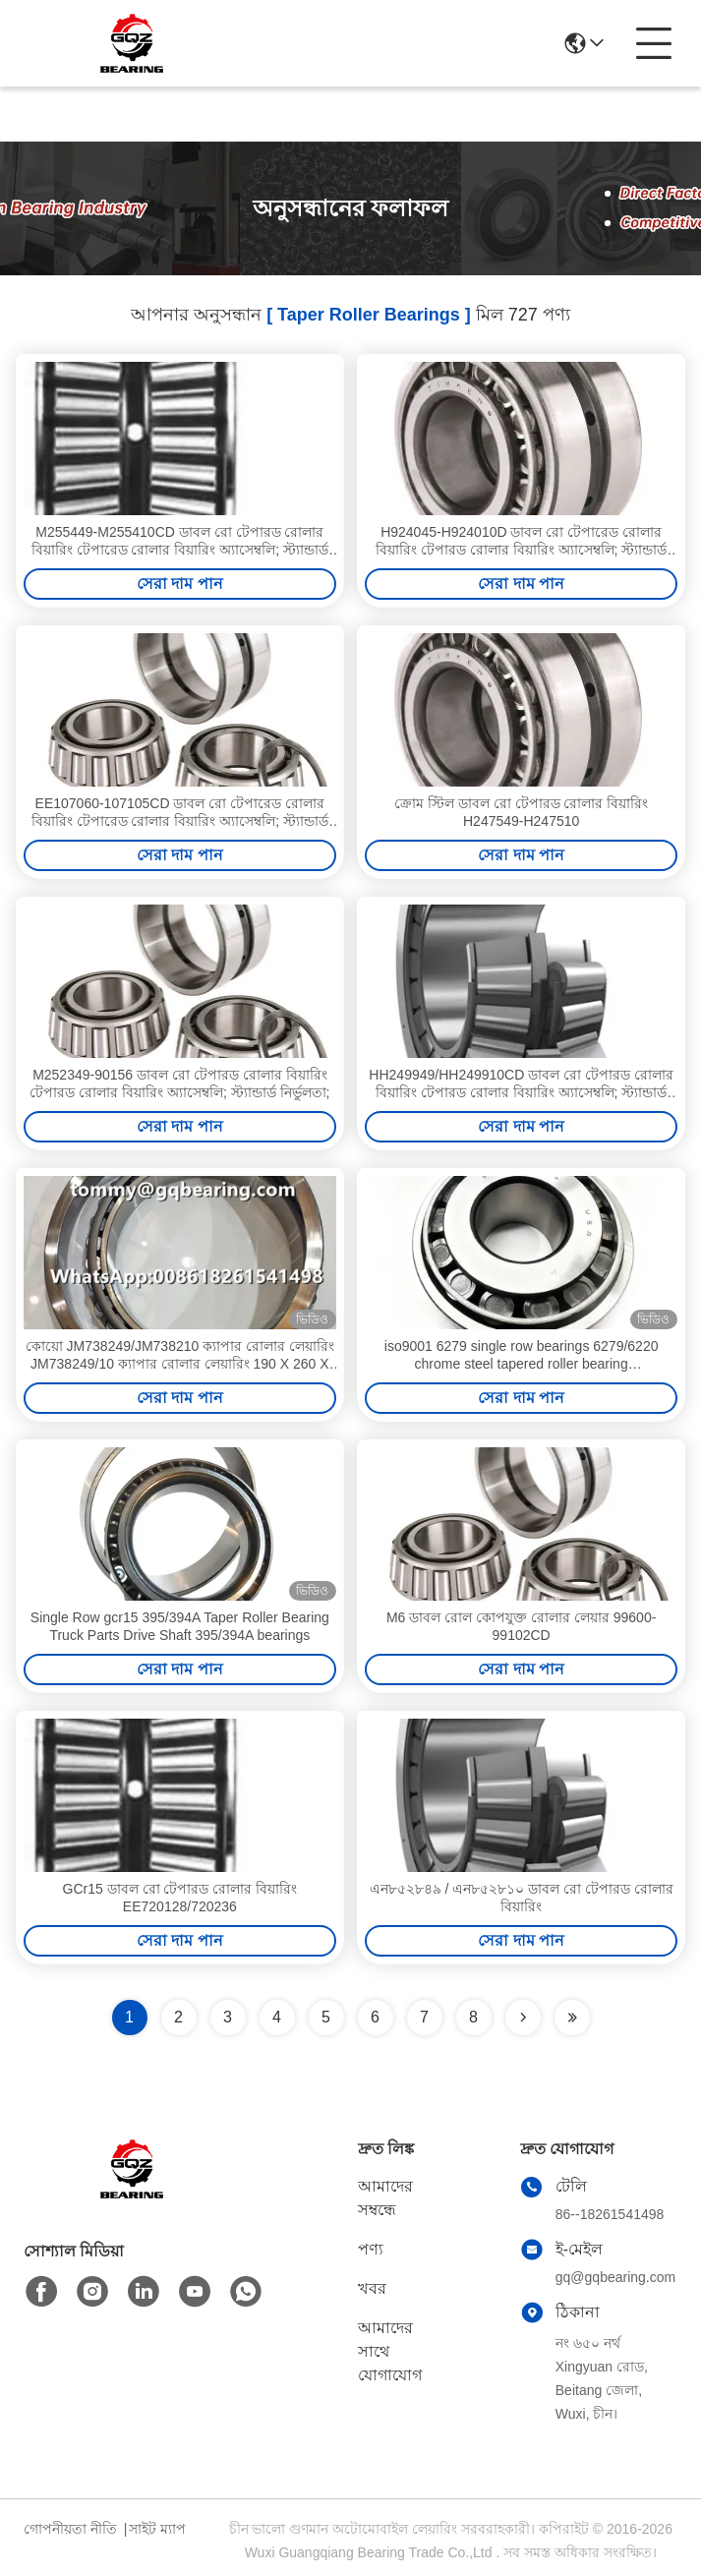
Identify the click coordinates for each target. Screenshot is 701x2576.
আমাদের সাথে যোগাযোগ (390, 2351)
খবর (372, 2288)
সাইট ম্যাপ (157, 2529)
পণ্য (370, 2249)
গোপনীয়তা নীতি (70, 2529)
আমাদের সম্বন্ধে (385, 2198)
